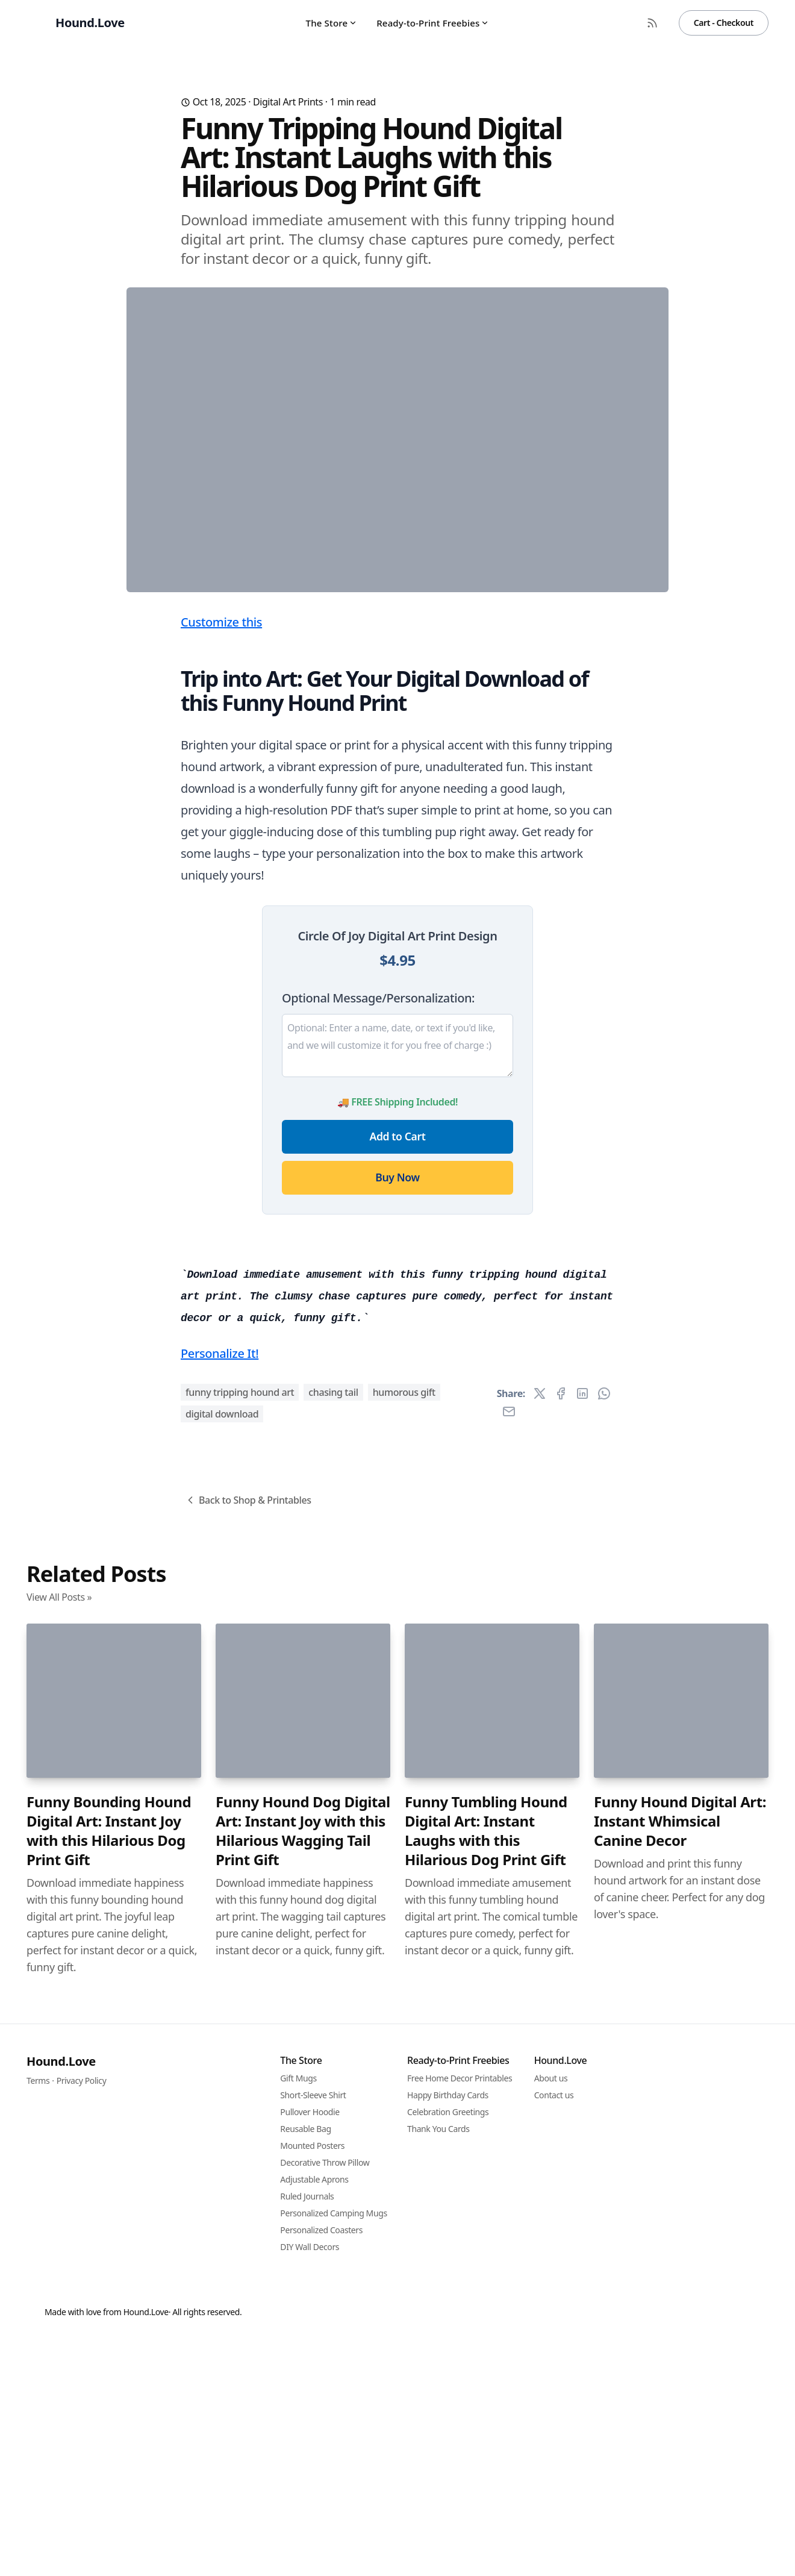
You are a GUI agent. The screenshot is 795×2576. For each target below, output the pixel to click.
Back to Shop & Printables (247, 2171)
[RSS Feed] (652, 23)
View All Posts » (59, 2268)
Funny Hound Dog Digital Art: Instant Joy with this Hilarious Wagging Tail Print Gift (303, 2501)
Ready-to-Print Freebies (432, 23)
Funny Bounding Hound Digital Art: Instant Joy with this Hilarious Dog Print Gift (108, 2501)
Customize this (221, 859)
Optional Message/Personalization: (378, 1235)
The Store (332, 23)
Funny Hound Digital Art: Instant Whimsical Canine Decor (680, 2492)
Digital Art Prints (288, 101)
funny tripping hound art (240, 2063)
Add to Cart (398, 1373)
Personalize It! (219, 2024)
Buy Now (397, 1414)
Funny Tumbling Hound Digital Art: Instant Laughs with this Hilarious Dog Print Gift (486, 2501)
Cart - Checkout (723, 22)
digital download (222, 2085)
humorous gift (404, 2063)
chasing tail (333, 2063)
